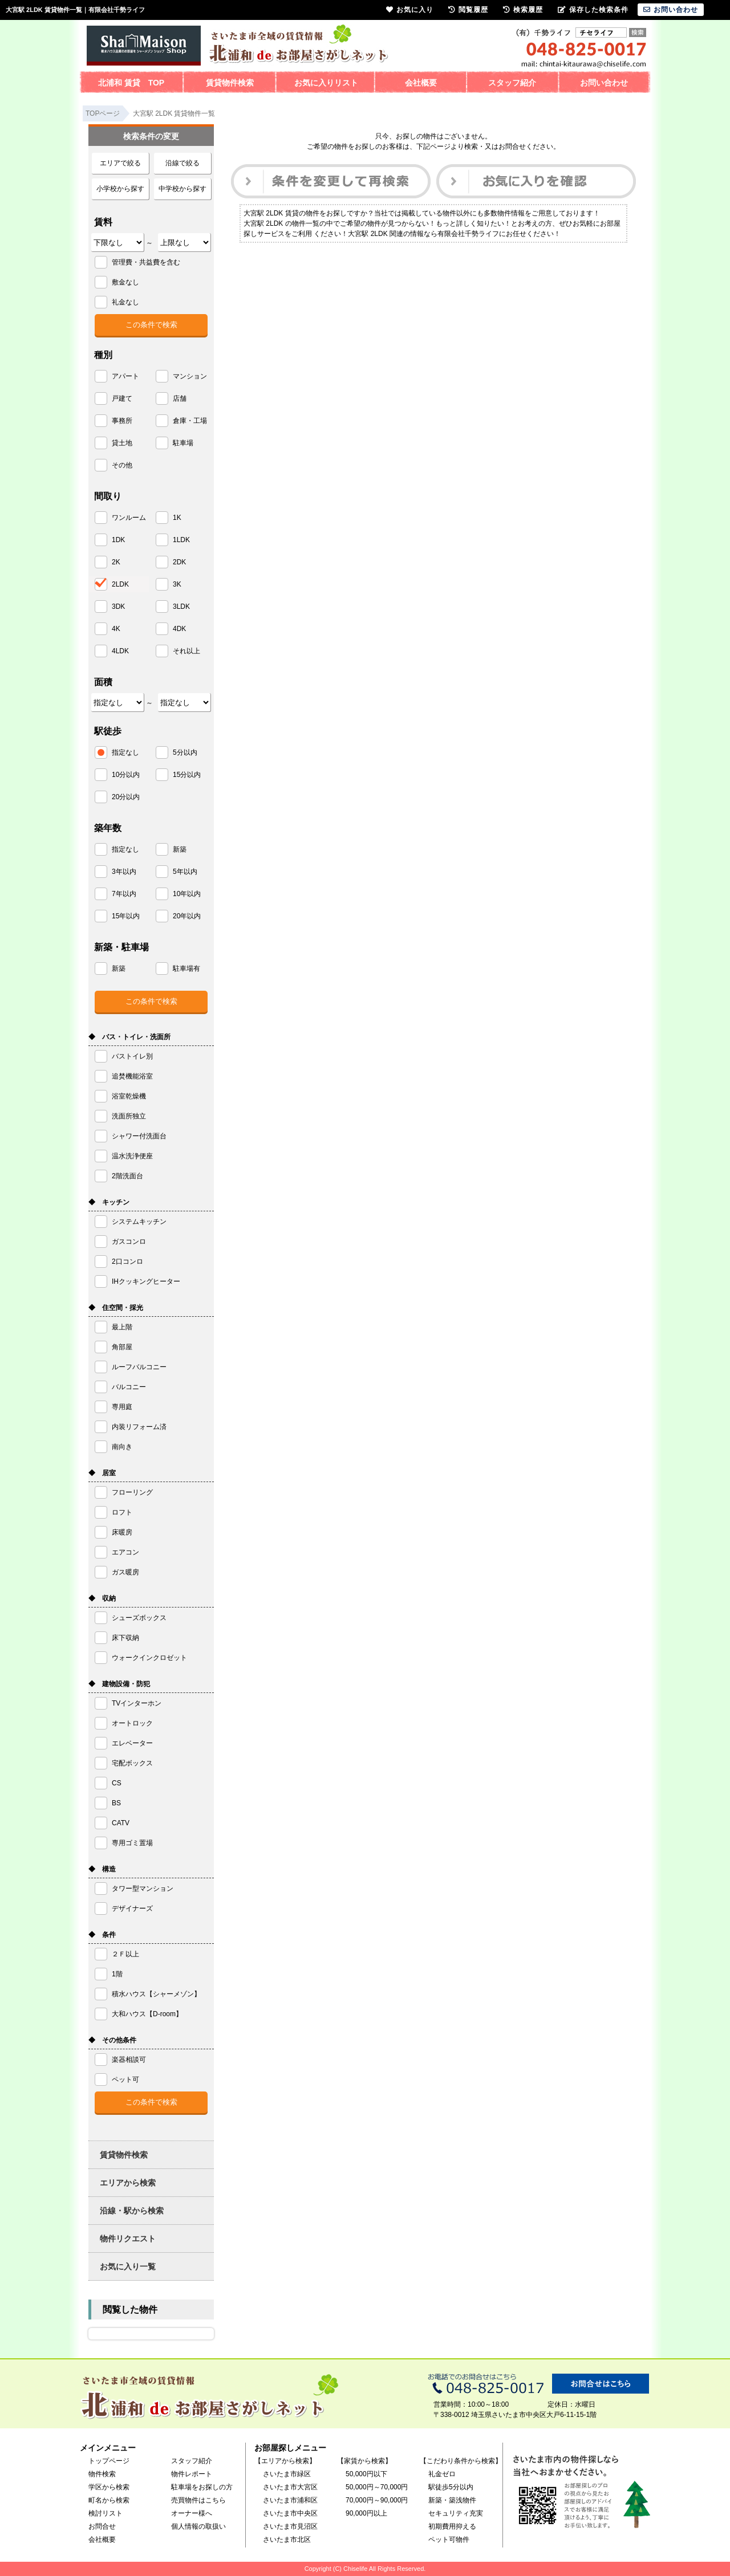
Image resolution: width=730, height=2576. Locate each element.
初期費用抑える (452, 2526)
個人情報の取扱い (198, 2526)
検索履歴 (523, 10)
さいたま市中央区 (290, 2513)
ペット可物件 (448, 2540)
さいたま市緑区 (287, 2474)
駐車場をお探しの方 (202, 2487)
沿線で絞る (182, 163)
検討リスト (105, 2513)
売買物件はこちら (198, 2500)
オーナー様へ (191, 2513)
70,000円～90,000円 (377, 2500)
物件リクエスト (128, 2238)
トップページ (108, 2461)
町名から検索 (108, 2500)
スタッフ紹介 (512, 82)
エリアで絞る (120, 163)
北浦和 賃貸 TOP (131, 82)
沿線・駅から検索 (132, 2210)
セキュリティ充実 (455, 2513)
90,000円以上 (366, 2513)
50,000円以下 (366, 2474)
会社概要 (421, 82)
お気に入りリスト (326, 82)
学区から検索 (108, 2487)
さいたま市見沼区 (290, 2526)
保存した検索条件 (593, 10)
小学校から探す (120, 189)
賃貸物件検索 (230, 82)
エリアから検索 (128, 2182)
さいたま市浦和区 (290, 2500)
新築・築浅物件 (452, 2500)
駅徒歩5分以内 (450, 2487)
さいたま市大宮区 (290, 2487)
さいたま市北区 (287, 2540)
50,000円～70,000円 (377, 2487)
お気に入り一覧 (128, 2266)
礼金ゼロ (442, 2474)
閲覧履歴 (468, 10)
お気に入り (409, 10)
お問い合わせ (604, 82)
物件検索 (102, 2474)
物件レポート (191, 2474)
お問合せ (102, 2526)
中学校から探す (182, 189)
